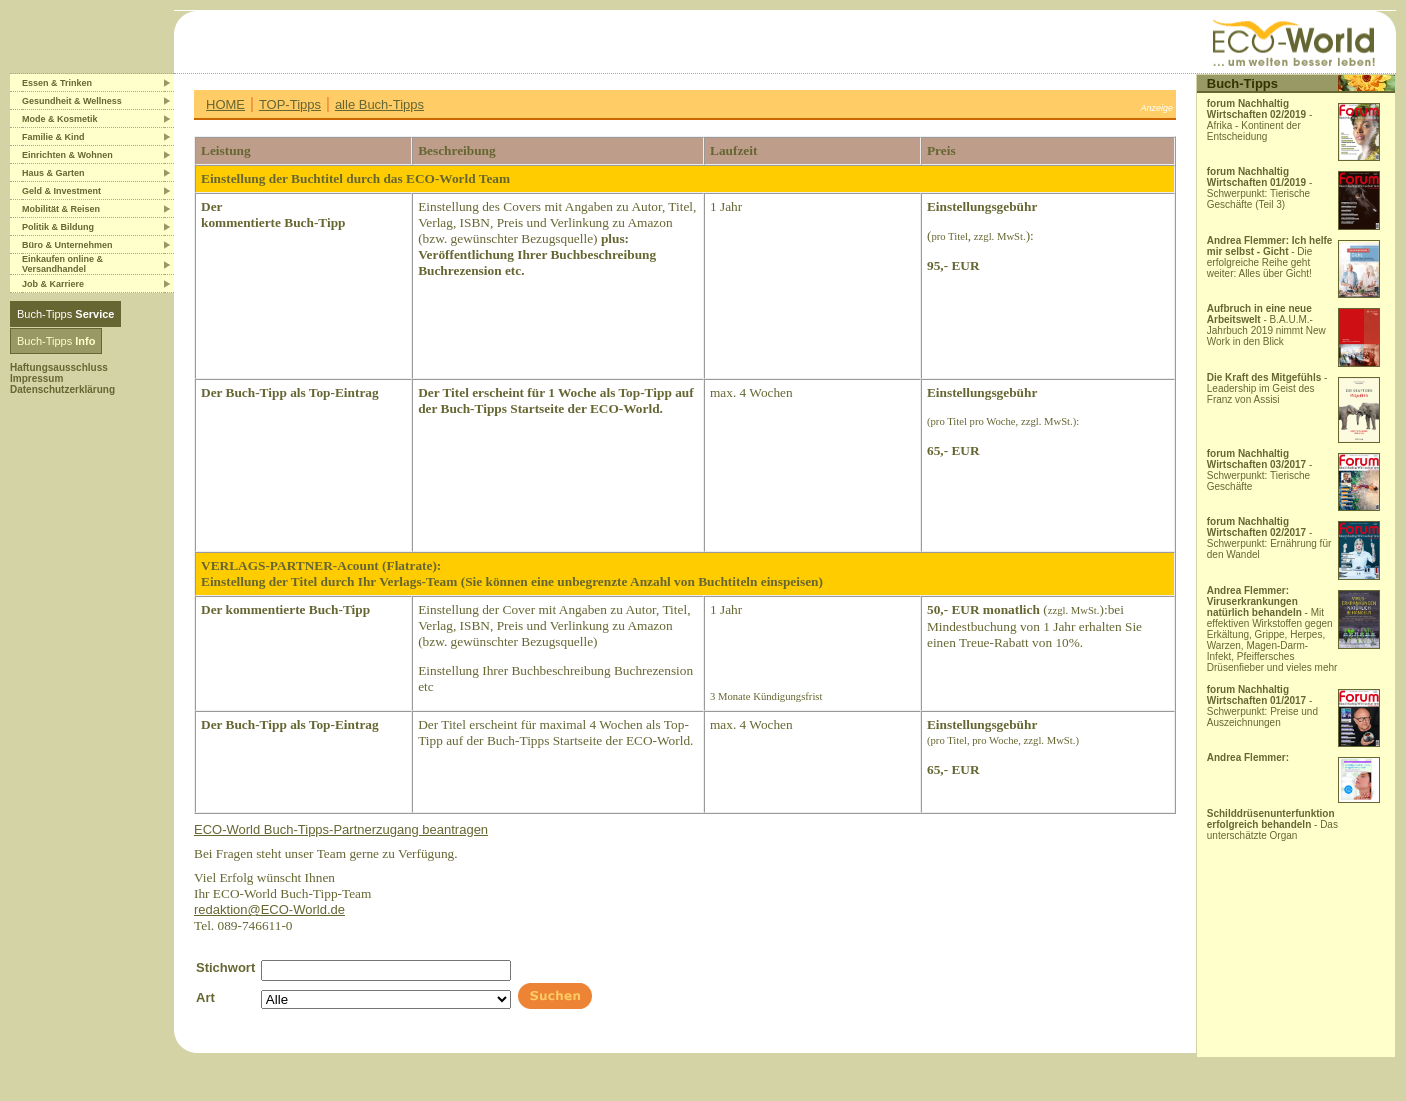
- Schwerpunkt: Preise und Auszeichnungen (1262, 706)
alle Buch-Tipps (379, 104)
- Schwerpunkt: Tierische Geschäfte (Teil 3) (1260, 188)
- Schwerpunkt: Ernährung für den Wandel (1269, 538)
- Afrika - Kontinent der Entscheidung (1260, 120)
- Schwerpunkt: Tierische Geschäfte (1260, 470)
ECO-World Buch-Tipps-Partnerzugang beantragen (341, 829)
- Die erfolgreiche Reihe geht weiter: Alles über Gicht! (1270, 257)
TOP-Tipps (290, 104)
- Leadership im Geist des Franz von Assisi (1267, 388)
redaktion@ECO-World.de (269, 909)
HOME (225, 104)
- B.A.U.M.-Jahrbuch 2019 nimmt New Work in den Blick (1266, 325)
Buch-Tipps (65, 314)
